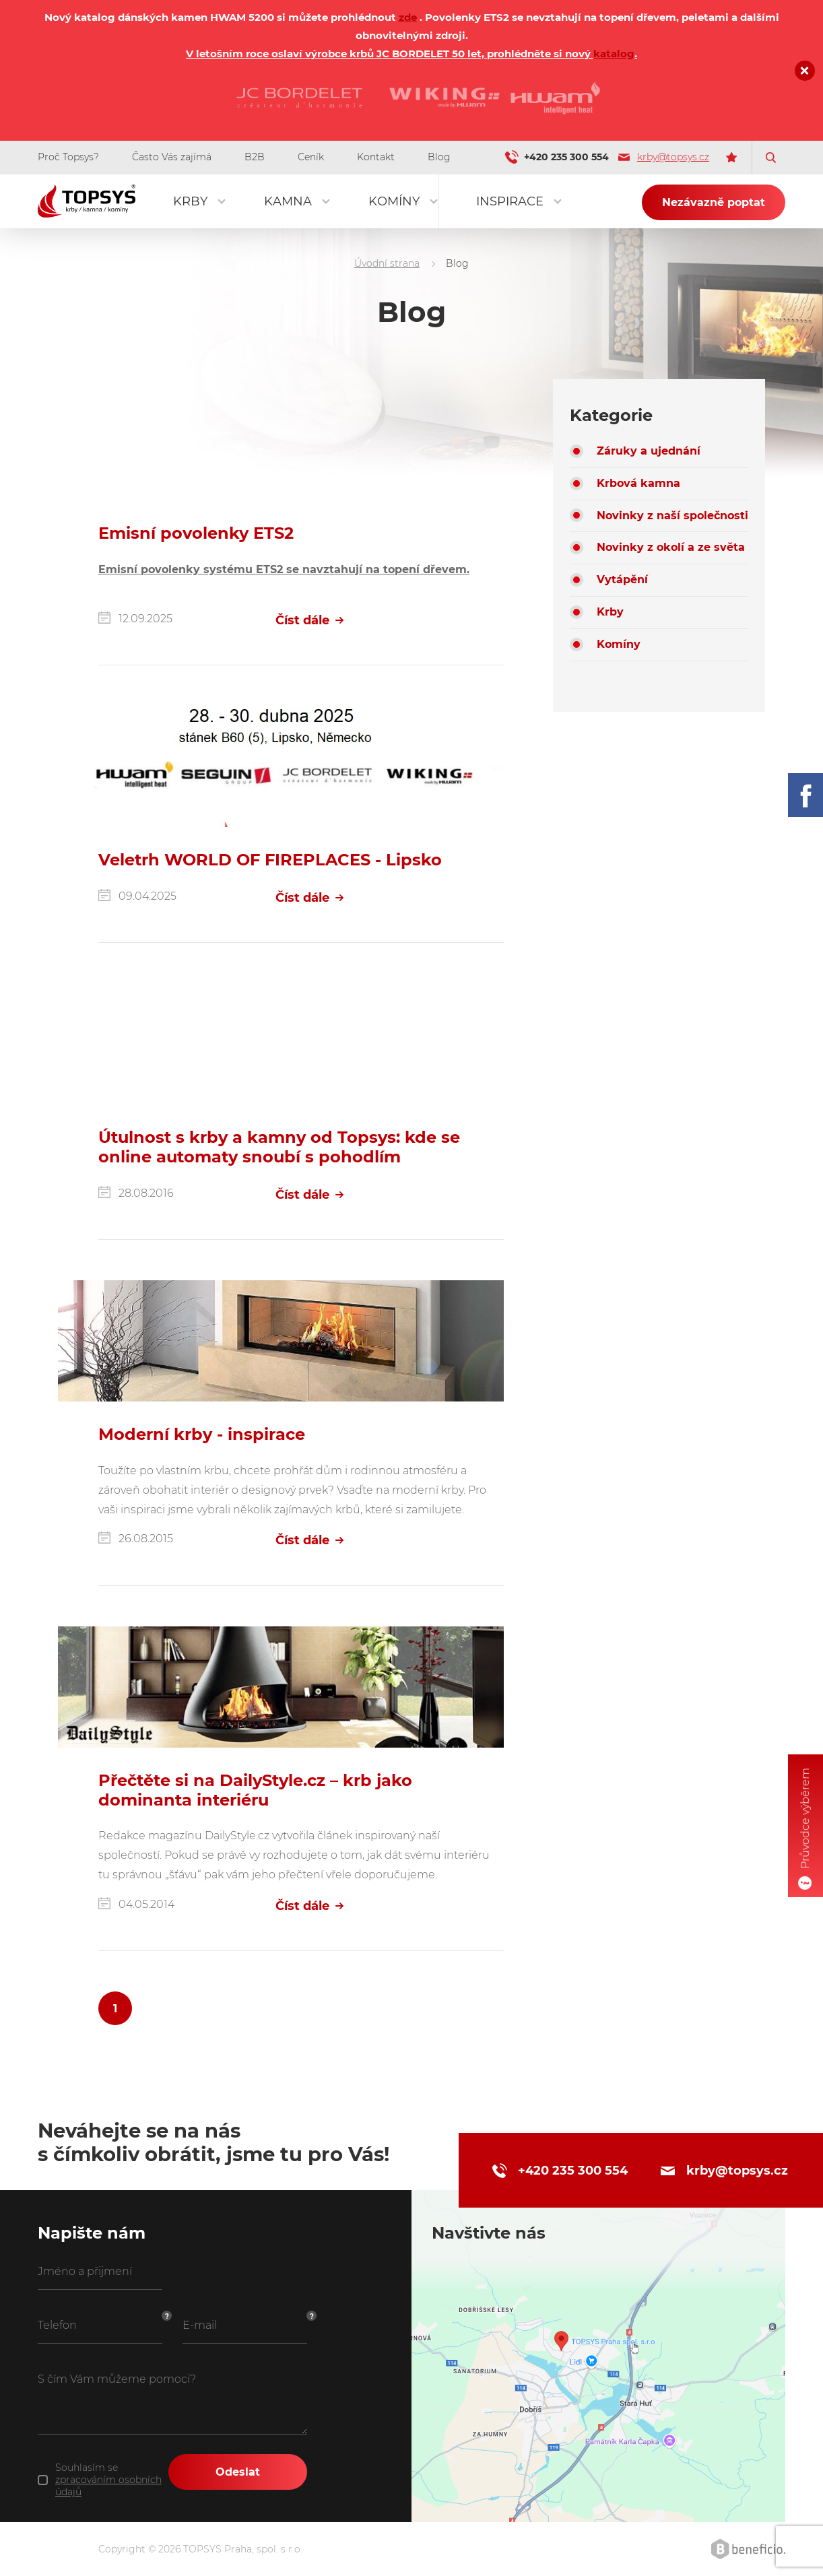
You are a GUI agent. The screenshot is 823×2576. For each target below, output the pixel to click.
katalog (613, 53)
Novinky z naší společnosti (672, 515)
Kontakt (376, 157)
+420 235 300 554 (566, 157)
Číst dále (309, 620)
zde (408, 17)
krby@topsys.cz (663, 157)
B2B (254, 157)
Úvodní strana (387, 263)
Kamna (288, 201)
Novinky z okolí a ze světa (671, 547)
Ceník (311, 157)
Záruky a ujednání (648, 450)
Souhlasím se (108, 2480)
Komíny (394, 201)
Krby (190, 201)
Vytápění (622, 579)
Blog (439, 157)
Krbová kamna (638, 483)
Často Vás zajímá (171, 157)
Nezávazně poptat (713, 202)
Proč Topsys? (68, 157)
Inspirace (510, 201)
